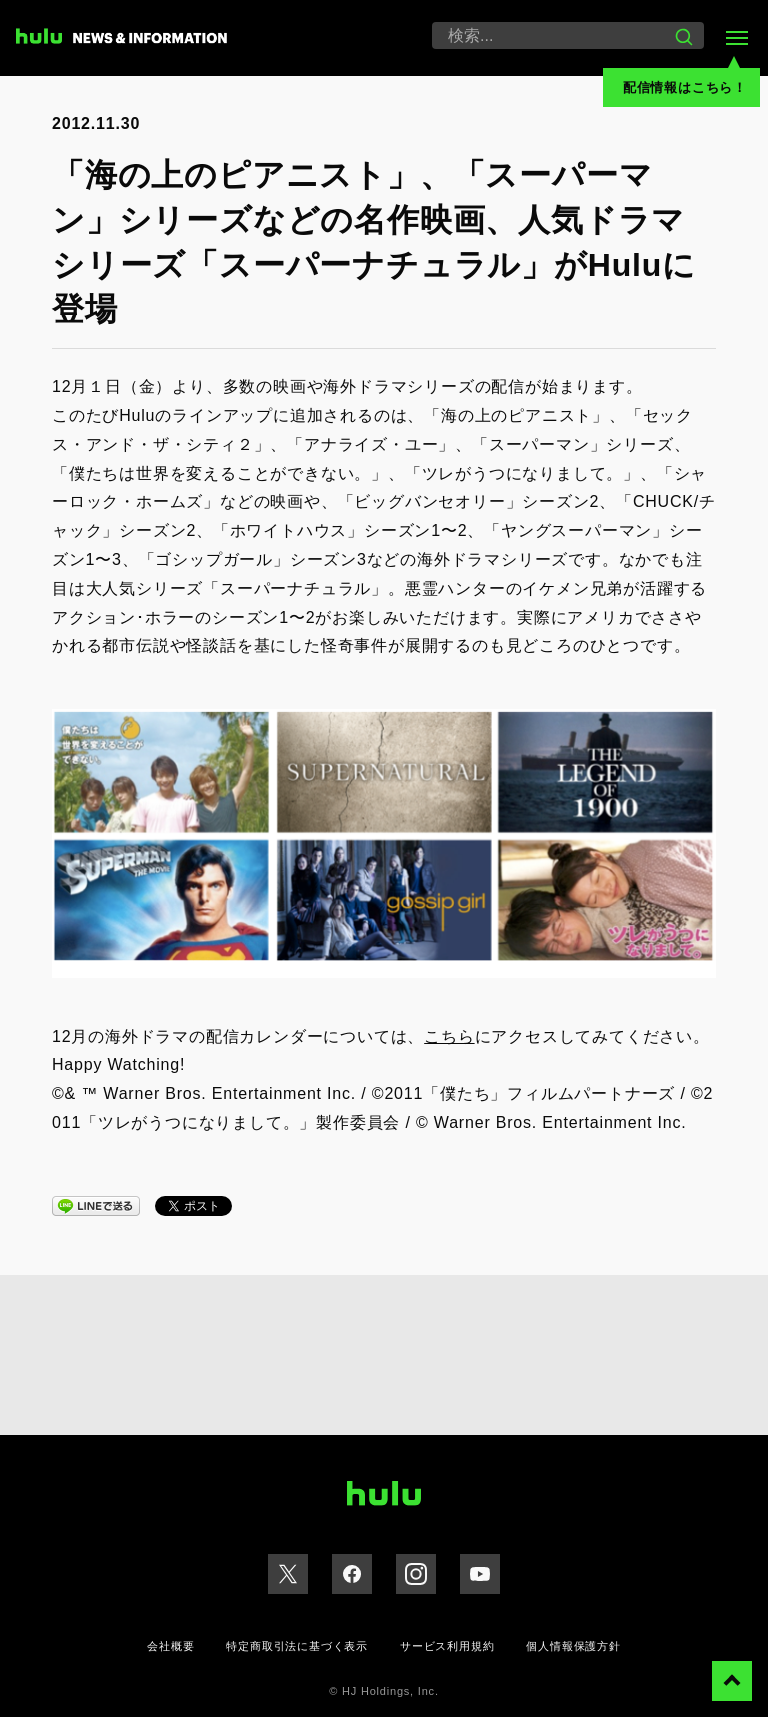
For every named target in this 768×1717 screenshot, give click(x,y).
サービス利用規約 (447, 1646)
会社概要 (170, 1646)
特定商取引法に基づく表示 (297, 1646)
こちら (449, 1036)
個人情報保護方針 (573, 1646)
